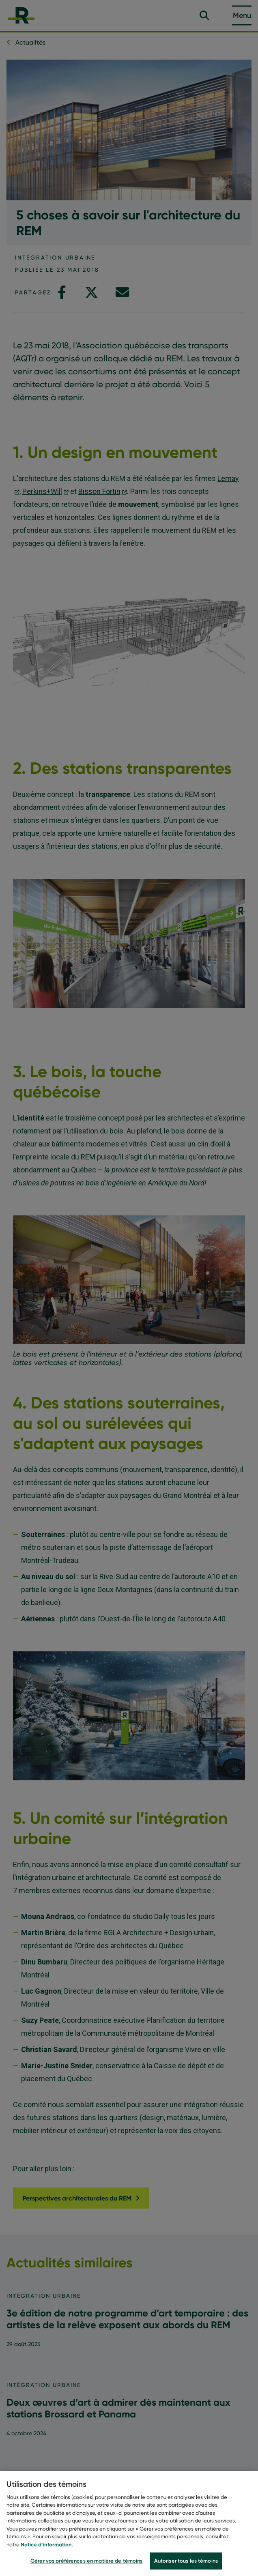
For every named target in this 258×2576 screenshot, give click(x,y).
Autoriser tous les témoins (186, 2564)
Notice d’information (46, 2548)
